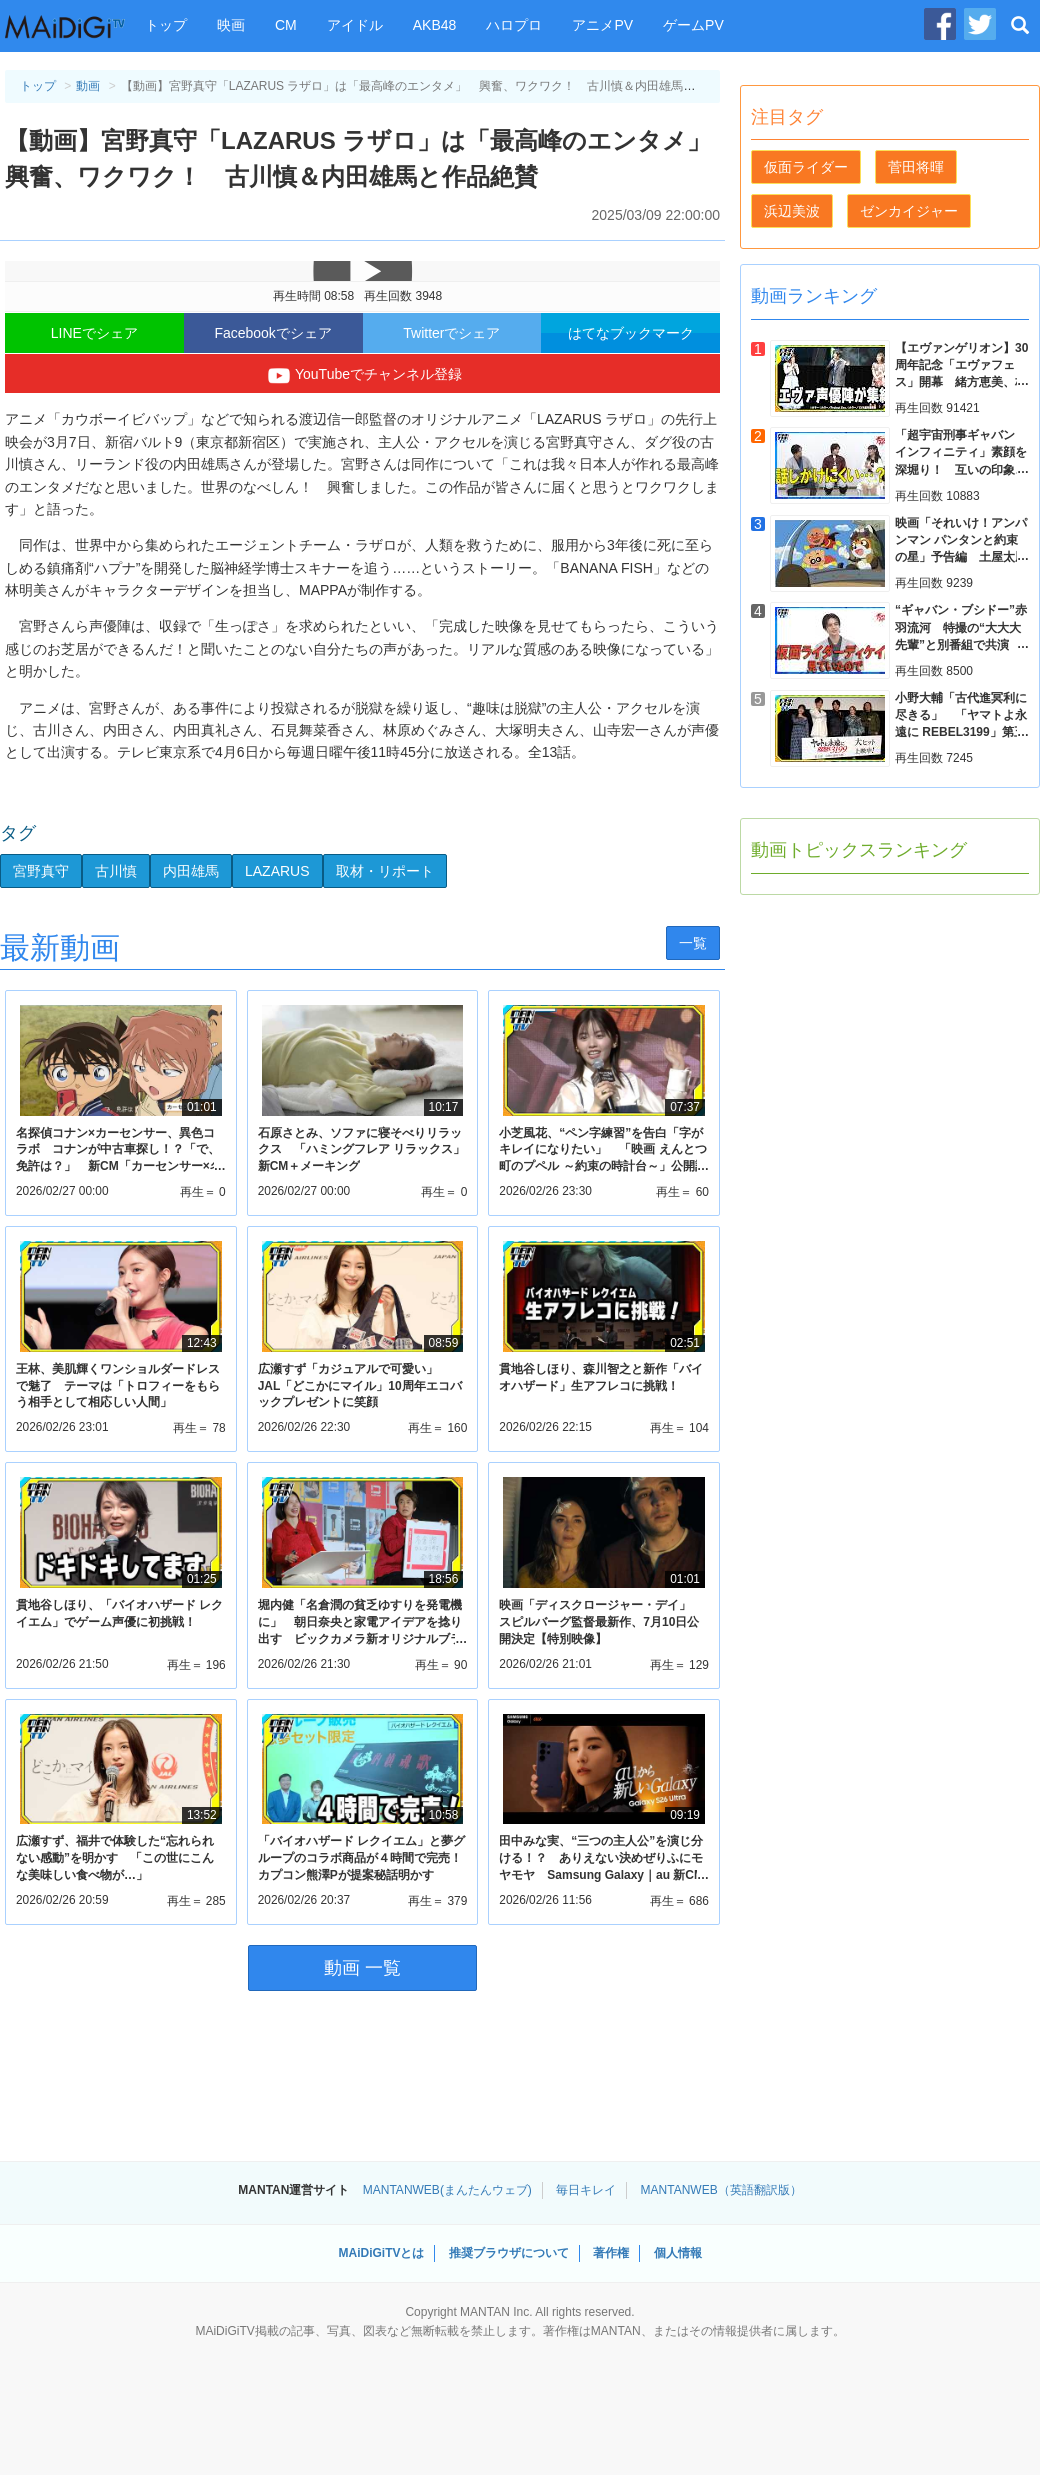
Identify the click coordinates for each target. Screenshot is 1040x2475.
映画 (231, 25)
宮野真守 (41, 871)
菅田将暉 (916, 167)
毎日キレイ (586, 2190)
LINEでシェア (94, 333)
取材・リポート (385, 871)
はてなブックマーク (631, 333)
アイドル (355, 25)
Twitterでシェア (451, 333)
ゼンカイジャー (909, 211)
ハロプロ (514, 25)
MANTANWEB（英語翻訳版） (721, 2190)
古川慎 (116, 871)
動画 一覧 (362, 1968)
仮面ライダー (806, 167)
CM (286, 25)
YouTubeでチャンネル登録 (362, 376)
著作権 (611, 2253)
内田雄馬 (191, 871)
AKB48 (435, 25)
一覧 (693, 943)
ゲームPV (693, 25)
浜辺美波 (792, 211)
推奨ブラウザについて (509, 2253)
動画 (88, 86)
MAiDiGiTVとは (381, 2253)
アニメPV (602, 25)
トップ (166, 25)
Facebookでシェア (272, 333)
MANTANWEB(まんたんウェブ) (447, 2190)
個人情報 (678, 2253)
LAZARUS (277, 871)
